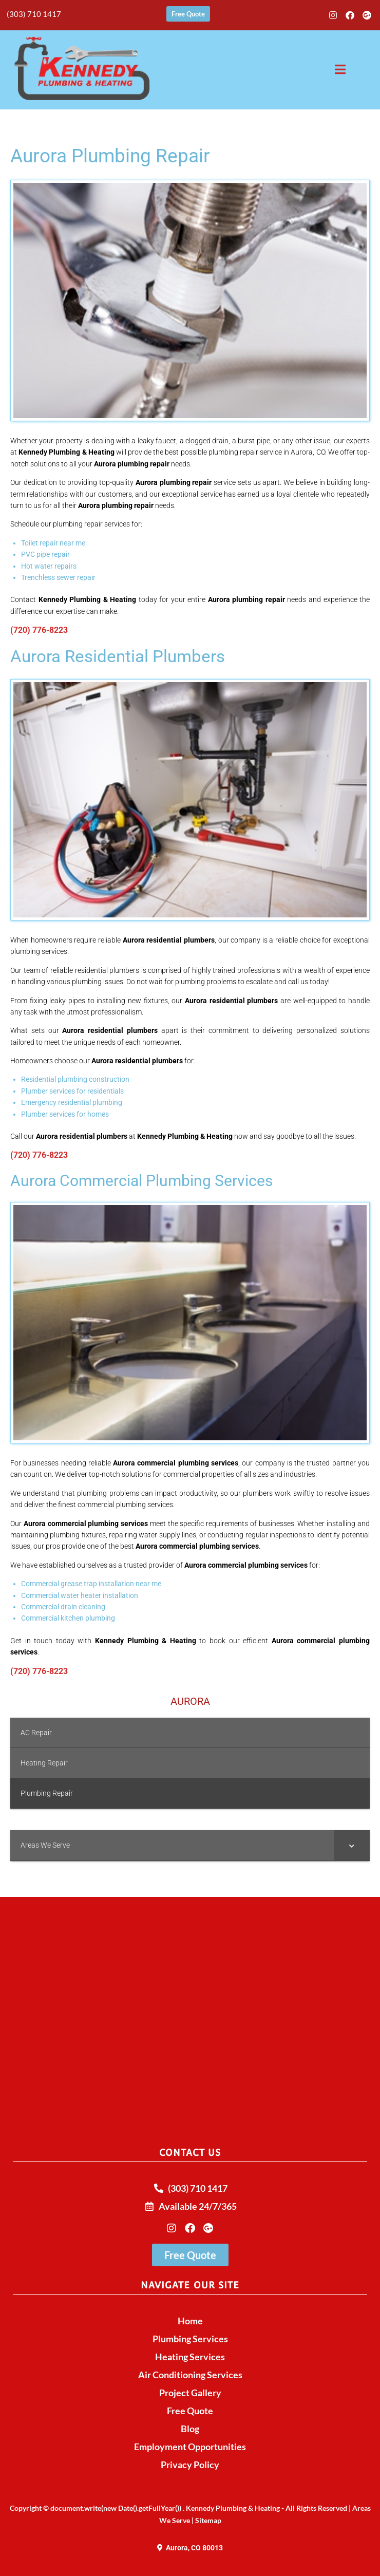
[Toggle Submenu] (352, 1845)
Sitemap (208, 2520)
